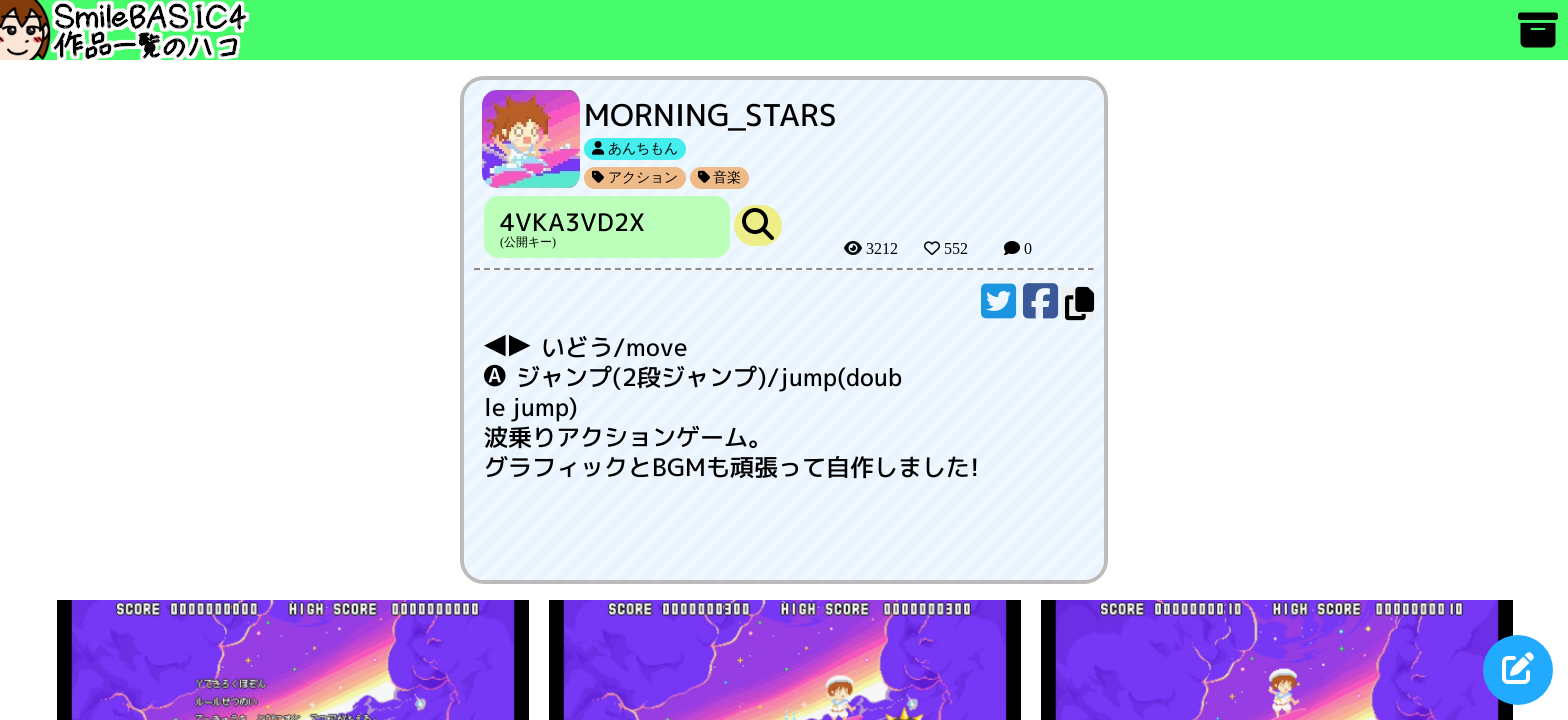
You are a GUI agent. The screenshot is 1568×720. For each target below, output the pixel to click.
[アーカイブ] (1538, 39)
